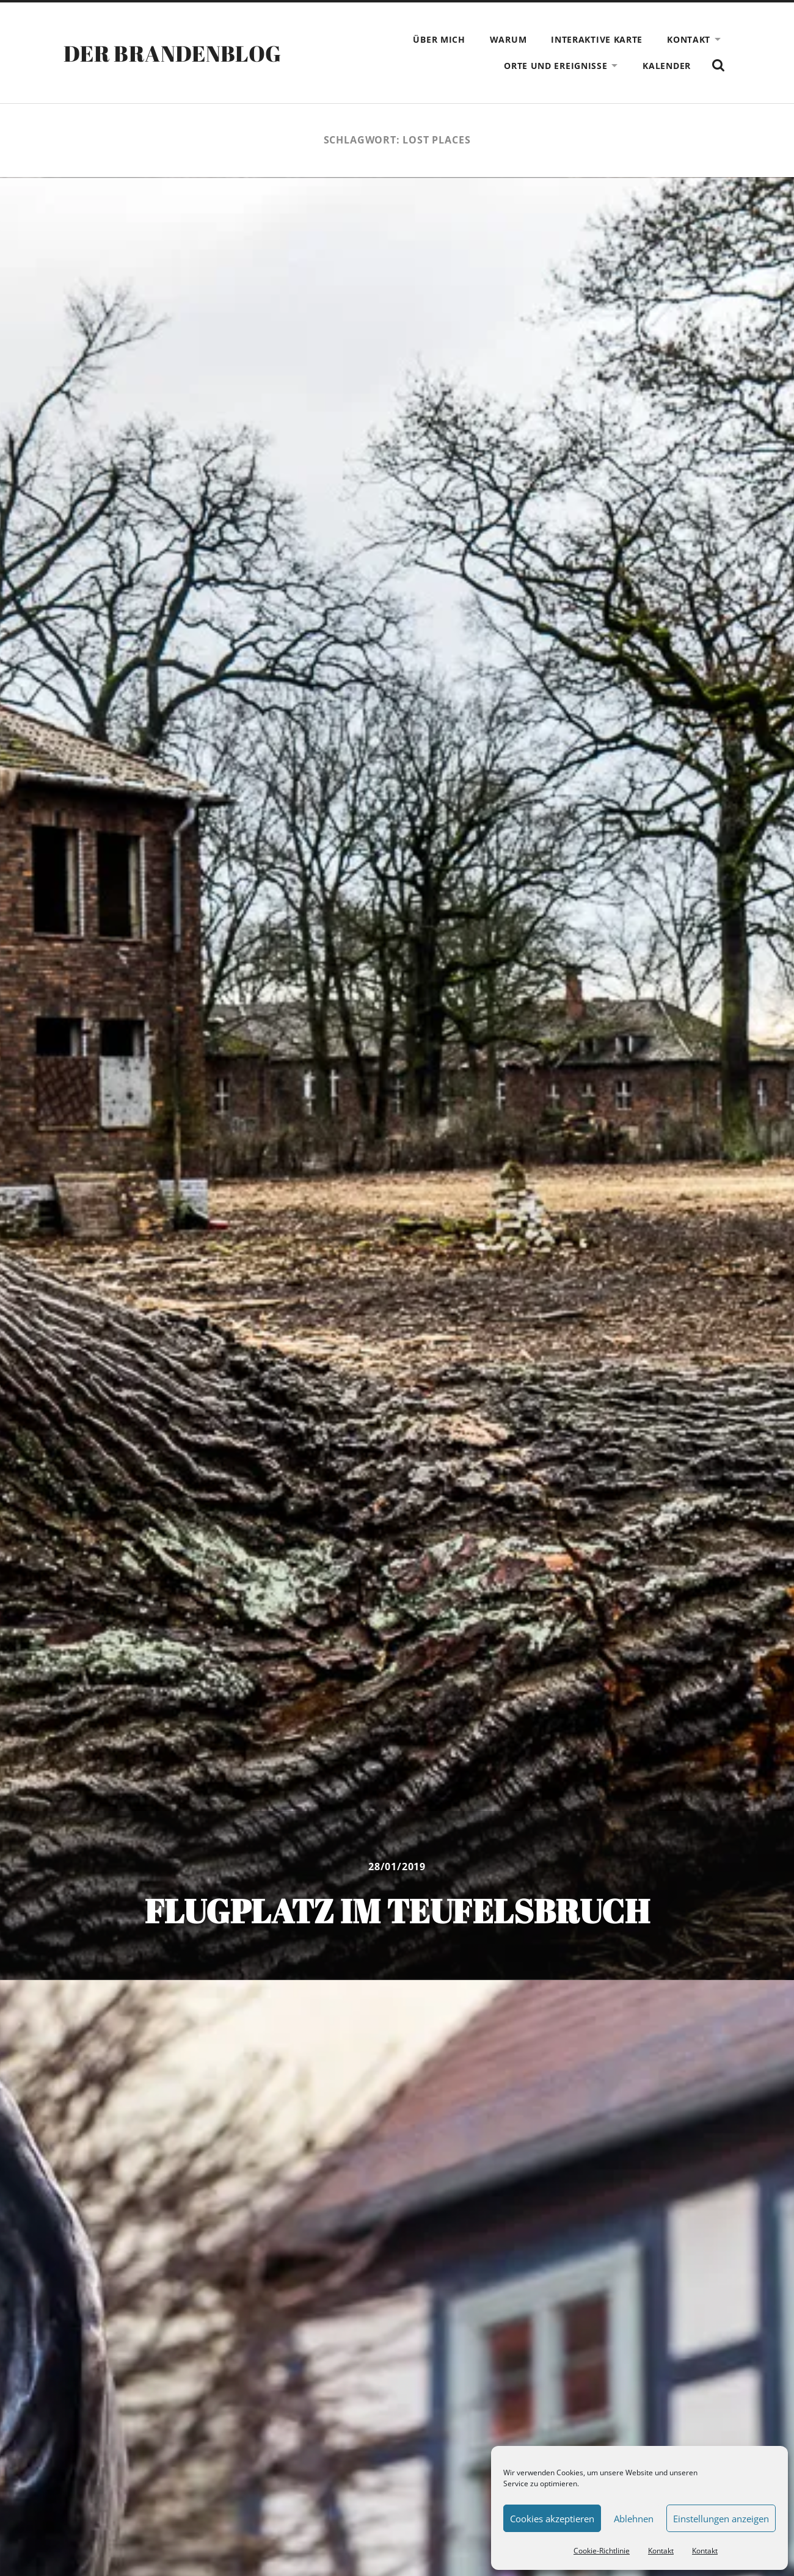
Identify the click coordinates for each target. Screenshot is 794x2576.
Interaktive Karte (597, 39)
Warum (508, 39)
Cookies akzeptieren (552, 2519)
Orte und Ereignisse (555, 65)
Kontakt (661, 2550)
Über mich (439, 39)
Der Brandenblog (172, 53)
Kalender (667, 65)
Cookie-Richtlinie (602, 2550)
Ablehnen (634, 2519)
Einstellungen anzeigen (721, 2519)
